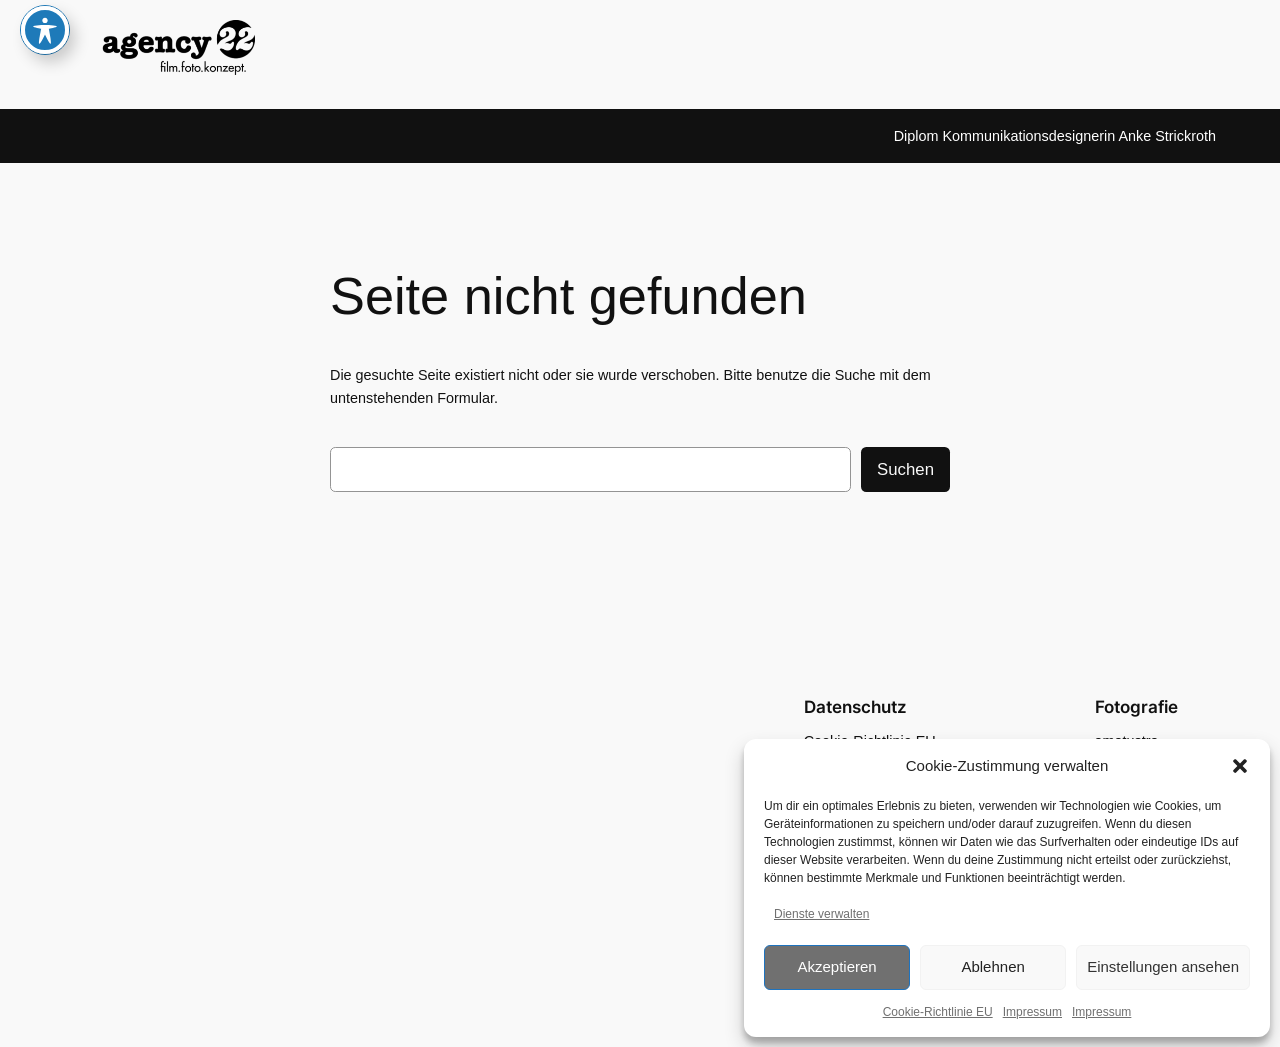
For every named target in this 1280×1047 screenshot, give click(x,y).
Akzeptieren (836, 966)
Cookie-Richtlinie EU (938, 1012)
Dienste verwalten (821, 914)
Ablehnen (992, 966)
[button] (1240, 766)
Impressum (1032, 1012)
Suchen (905, 469)
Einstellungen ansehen (1163, 966)
